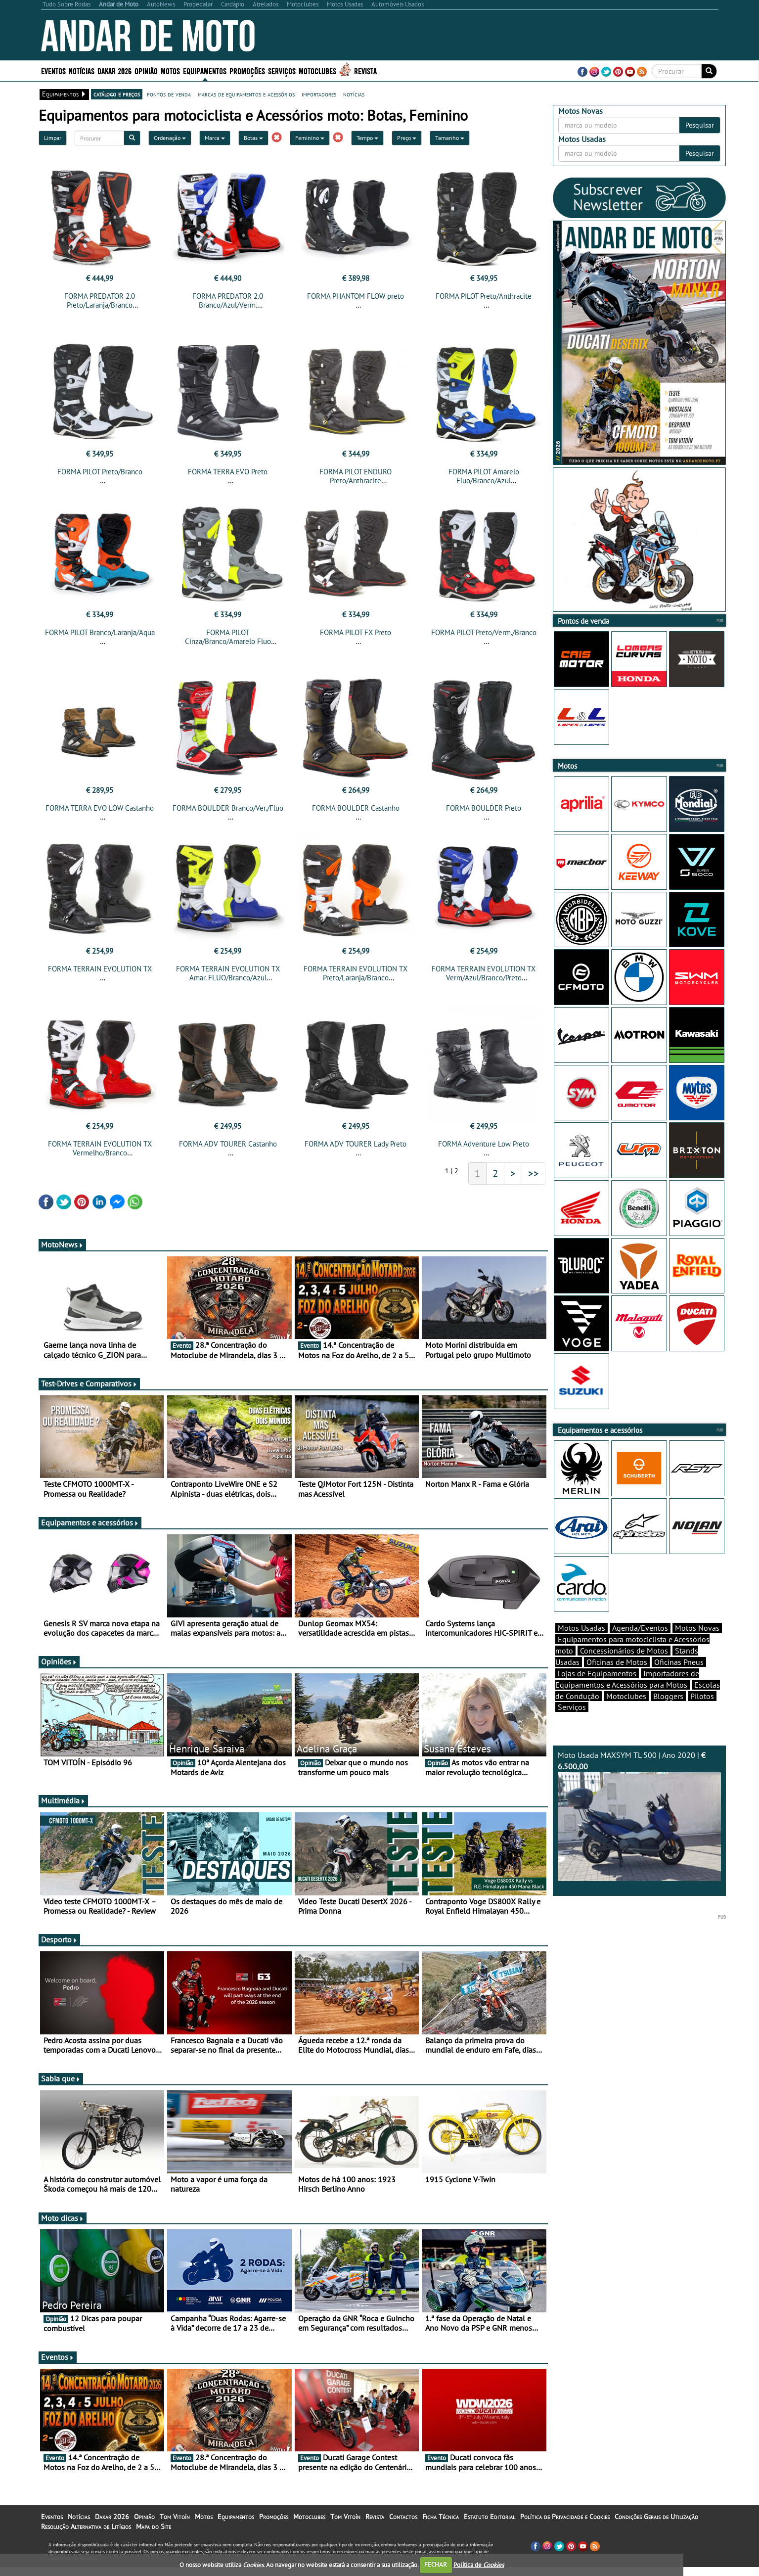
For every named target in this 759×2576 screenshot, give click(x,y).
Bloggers (668, 1696)
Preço (406, 137)
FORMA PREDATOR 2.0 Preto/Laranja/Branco (99, 300)
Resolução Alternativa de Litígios (86, 2526)
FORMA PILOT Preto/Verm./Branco (483, 632)
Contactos (403, 2516)
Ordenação (170, 137)
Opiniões (59, 1661)
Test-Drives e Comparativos (89, 1383)
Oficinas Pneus (679, 1662)
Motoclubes (317, 70)
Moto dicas (62, 2218)
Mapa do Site (153, 2526)
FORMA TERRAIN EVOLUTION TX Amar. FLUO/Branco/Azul (228, 973)
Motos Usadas (581, 1628)
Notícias (81, 70)
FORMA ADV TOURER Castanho (228, 1144)
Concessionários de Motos (624, 1651)
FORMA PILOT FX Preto (355, 632)
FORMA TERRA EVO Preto (228, 471)
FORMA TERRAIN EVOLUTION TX (100, 968)
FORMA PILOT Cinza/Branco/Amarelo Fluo (228, 637)
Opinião (146, 70)
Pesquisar (699, 125)
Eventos (53, 70)
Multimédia (63, 1800)
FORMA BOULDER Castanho (356, 808)
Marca (215, 137)
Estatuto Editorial (489, 2516)
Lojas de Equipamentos (597, 1673)
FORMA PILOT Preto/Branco (99, 471)
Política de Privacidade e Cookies (565, 2516)
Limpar (52, 137)
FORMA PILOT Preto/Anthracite (484, 296)
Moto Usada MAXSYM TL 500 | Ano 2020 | (639, 1815)
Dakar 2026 (114, 70)
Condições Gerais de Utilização (656, 2516)
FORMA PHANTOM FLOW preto (355, 296)
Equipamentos (204, 70)
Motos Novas (697, 1628)
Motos (170, 70)
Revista (365, 70)
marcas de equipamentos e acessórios (246, 94)
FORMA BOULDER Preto (483, 808)
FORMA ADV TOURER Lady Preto (355, 1144)
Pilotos (702, 1696)
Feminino (309, 137)
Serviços (282, 70)
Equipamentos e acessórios (90, 1522)
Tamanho (449, 137)
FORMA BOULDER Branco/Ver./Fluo (228, 808)
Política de (478, 2564)
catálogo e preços (116, 94)
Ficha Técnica (440, 2516)
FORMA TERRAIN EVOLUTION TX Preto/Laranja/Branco (355, 973)
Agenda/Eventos (640, 1628)
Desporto (59, 1939)
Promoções (247, 70)
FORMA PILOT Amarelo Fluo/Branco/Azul (483, 476)
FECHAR (435, 2564)
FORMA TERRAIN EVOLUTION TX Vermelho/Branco (100, 1148)
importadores (319, 94)
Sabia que (61, 2078)
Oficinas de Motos (616, 1662)
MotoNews (62, 1244)
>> (533, 1173)
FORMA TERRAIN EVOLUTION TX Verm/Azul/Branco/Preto (484, 973)
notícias (353, 94)
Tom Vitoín (175, 2516)
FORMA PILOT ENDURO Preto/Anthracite (355, 476)
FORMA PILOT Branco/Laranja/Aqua (100, 632)
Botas (253, 137)
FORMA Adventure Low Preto (483, 1144)
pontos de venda (169, 94)
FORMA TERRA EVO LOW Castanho (99, 808)
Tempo (367, 137)
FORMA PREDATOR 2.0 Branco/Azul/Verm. (227, 300)
